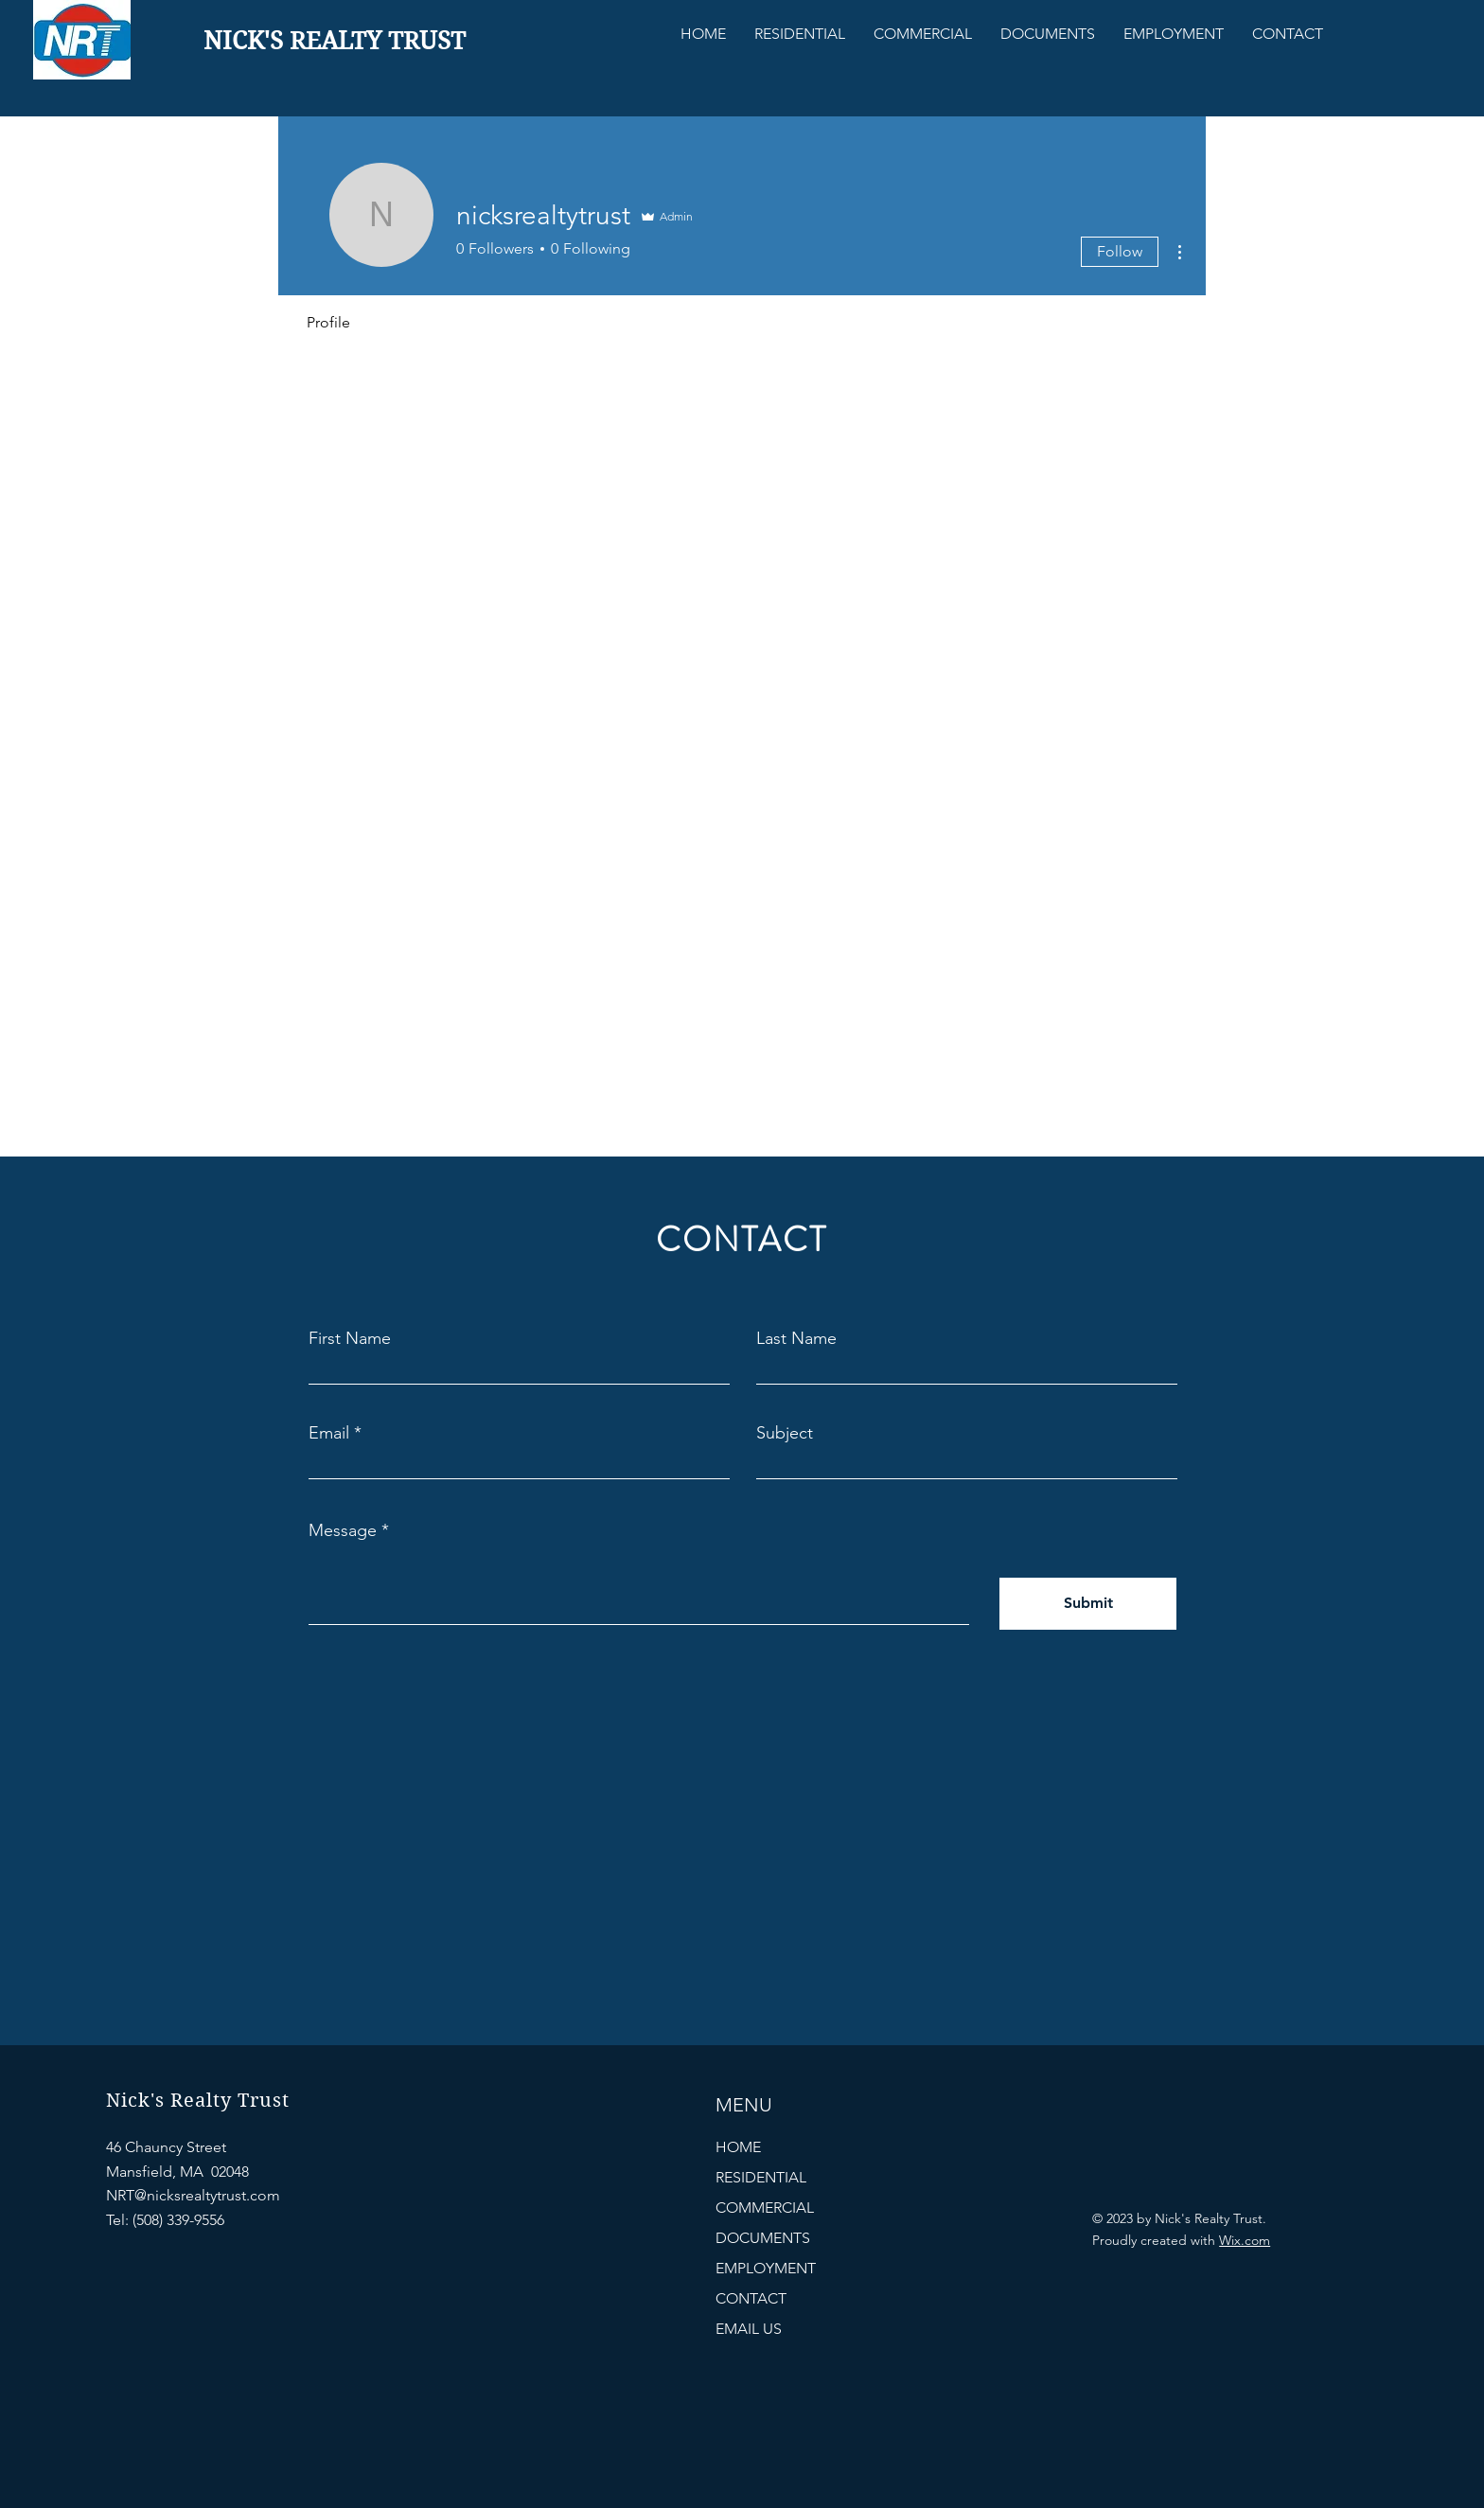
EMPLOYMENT (766, 2268)
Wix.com (1244, 2240)
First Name (350, 1338)
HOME (738, 2147)
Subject (784, 1432)
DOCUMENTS (763, 2238)
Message (343, 1530)
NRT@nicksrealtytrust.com (193, 2195)
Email (329, 1432)
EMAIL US (749, 2329)
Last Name (796, 1338)
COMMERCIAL (765, 2208)
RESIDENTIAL (761, 2177)
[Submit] (1087, 1604)
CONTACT (751, 2298)
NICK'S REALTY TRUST (334, 40)
